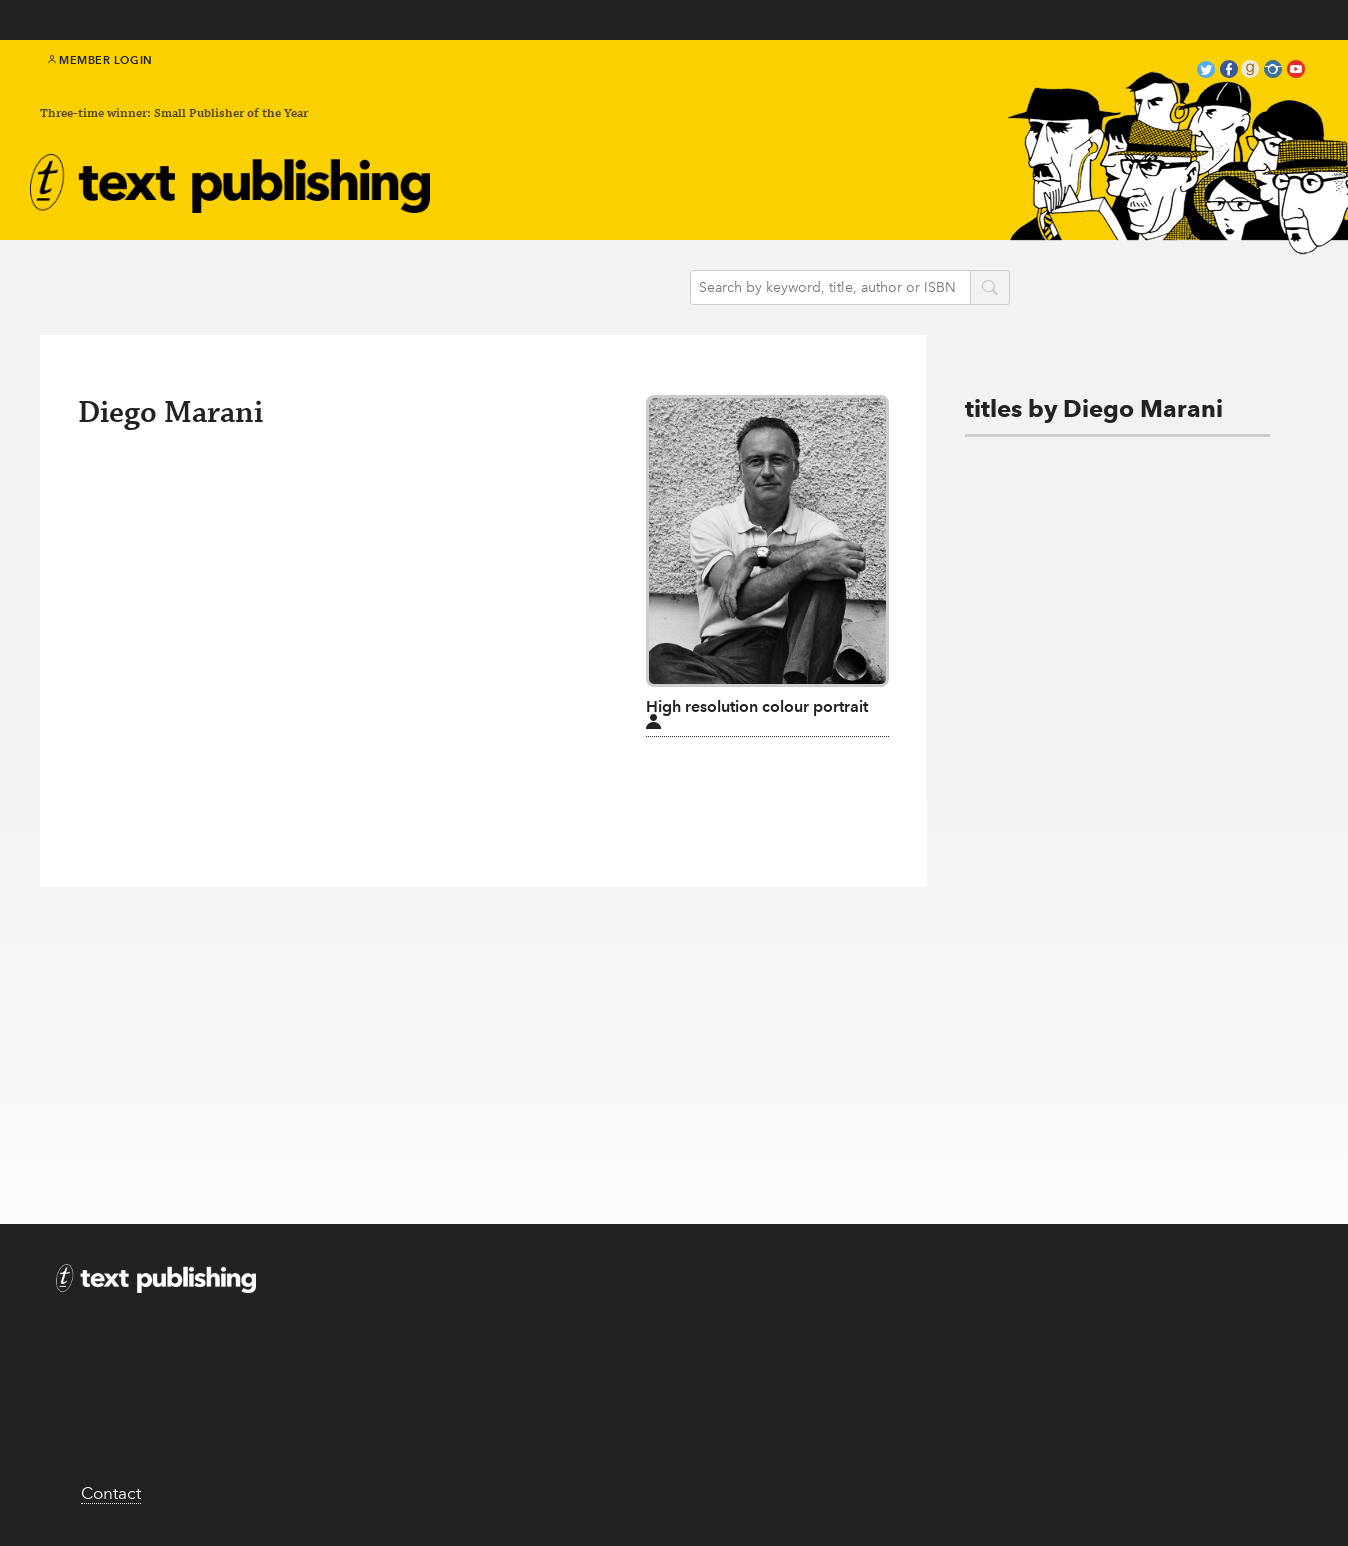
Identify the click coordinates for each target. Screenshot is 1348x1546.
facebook (1229, 71)
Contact (111, 1493)
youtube (1296, 71)
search (990, 289)
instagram (1273, 71)
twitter (1206, 71)
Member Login (100, 60)
